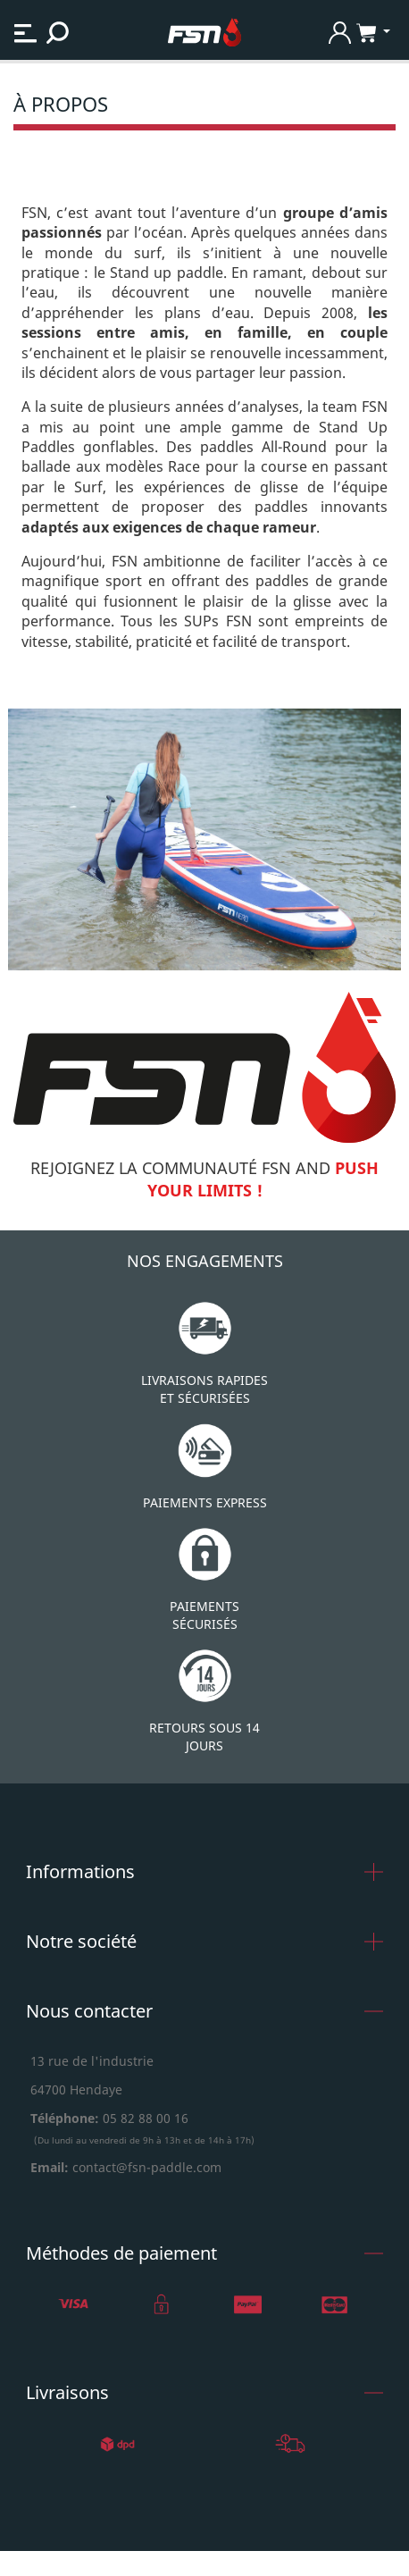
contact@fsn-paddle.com (146, 2167)
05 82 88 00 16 (143, 2118)
